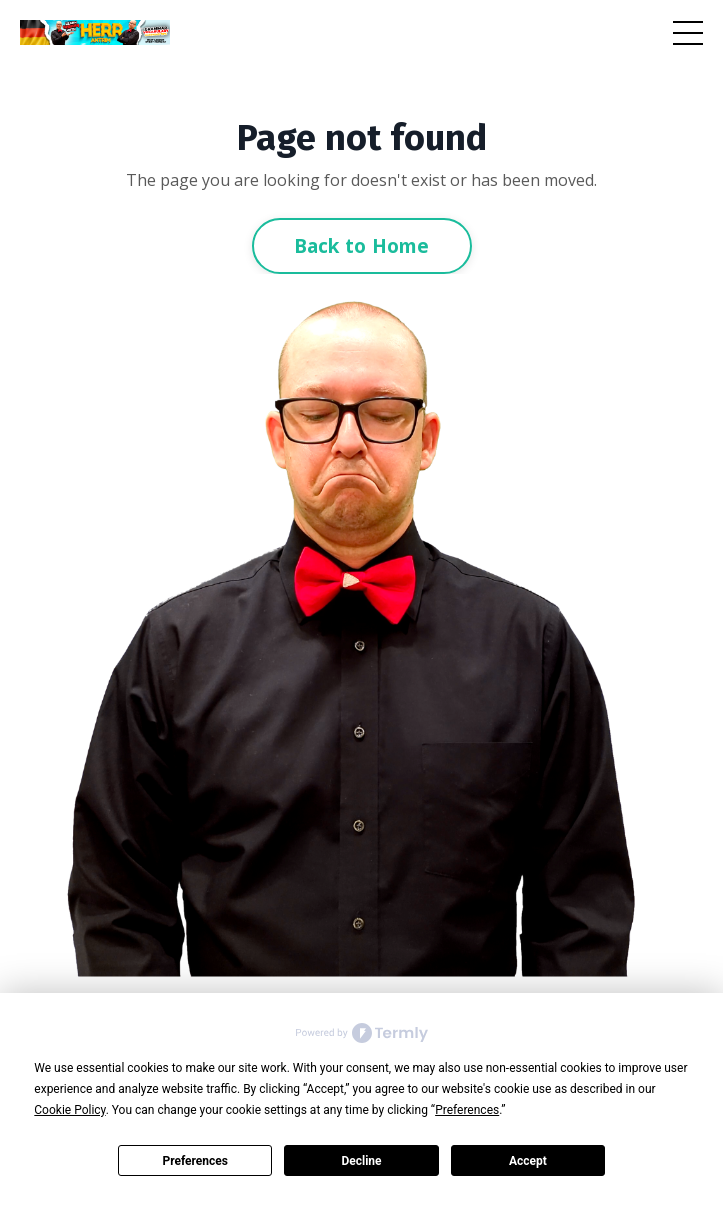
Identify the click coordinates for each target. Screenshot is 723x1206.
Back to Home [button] (362, 245)
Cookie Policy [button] (69, 1110)
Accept (528, 1161)
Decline (361, 1161)
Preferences (195, 1161)
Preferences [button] (467, 1110)
